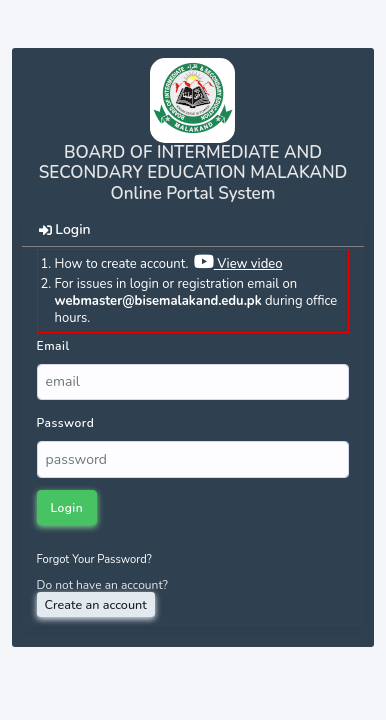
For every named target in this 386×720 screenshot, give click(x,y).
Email (53, 346)
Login (66, 508)
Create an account (96, 604)
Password (66, 423)
